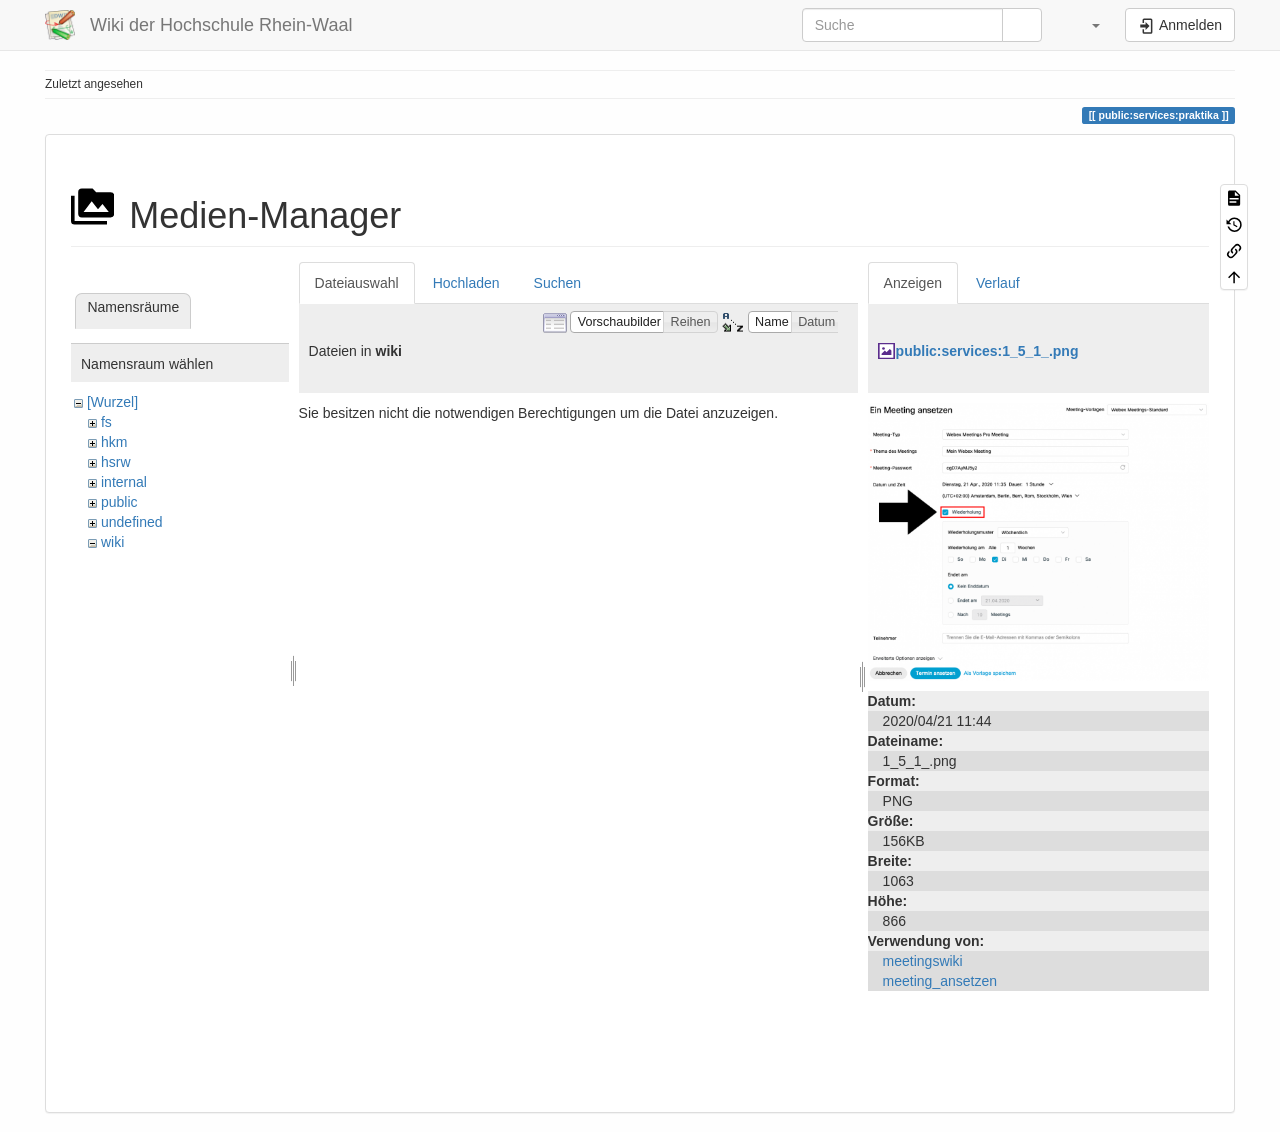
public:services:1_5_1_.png (987, 351)
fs (106, 422)
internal (124, 482)
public (119, 502)
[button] (1086, 25)
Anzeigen (913, 283)
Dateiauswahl (357, 283)
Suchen (557, 283)
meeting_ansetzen (940, 981)
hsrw (116, 462)
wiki (112, 542)
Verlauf (998, 283)
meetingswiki (923, 961)
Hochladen (466, 283)
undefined (132, 522)
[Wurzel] (112, 402)
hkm (114, 442)
